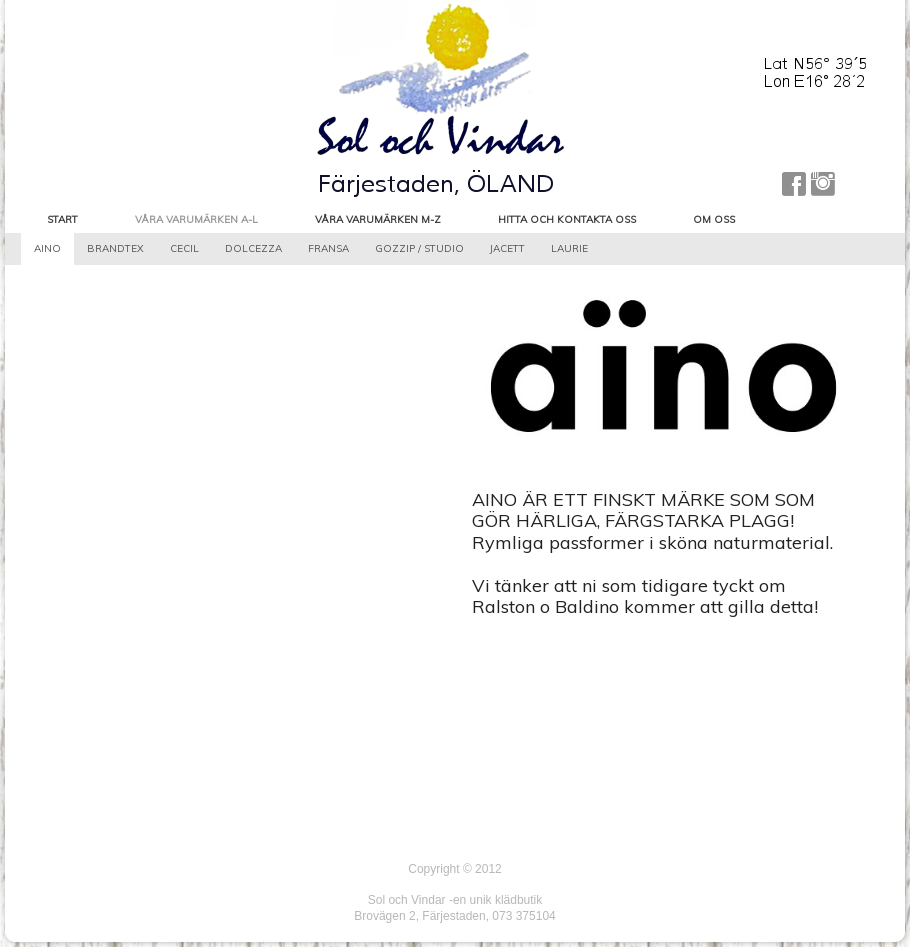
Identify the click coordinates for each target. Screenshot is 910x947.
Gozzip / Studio (419, 248)
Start (62, 219)
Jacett (507, 248)
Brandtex (115, 248)
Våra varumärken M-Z (378, 219)
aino (47, 248)
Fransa (328, 248)
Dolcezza (253, 248)
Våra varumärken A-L (196, 219)
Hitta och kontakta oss (567, 219)
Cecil (184, 248)
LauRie (569, 248)
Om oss (714, 219)
